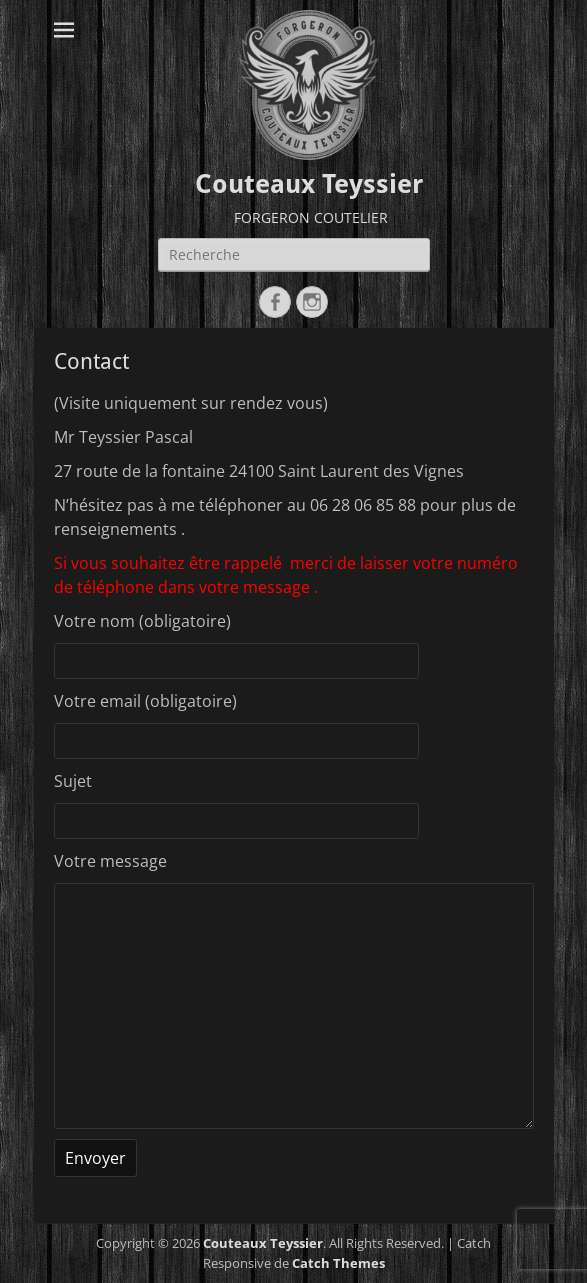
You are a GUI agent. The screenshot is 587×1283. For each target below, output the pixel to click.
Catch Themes (338, 1263)
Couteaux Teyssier (309, 184)
